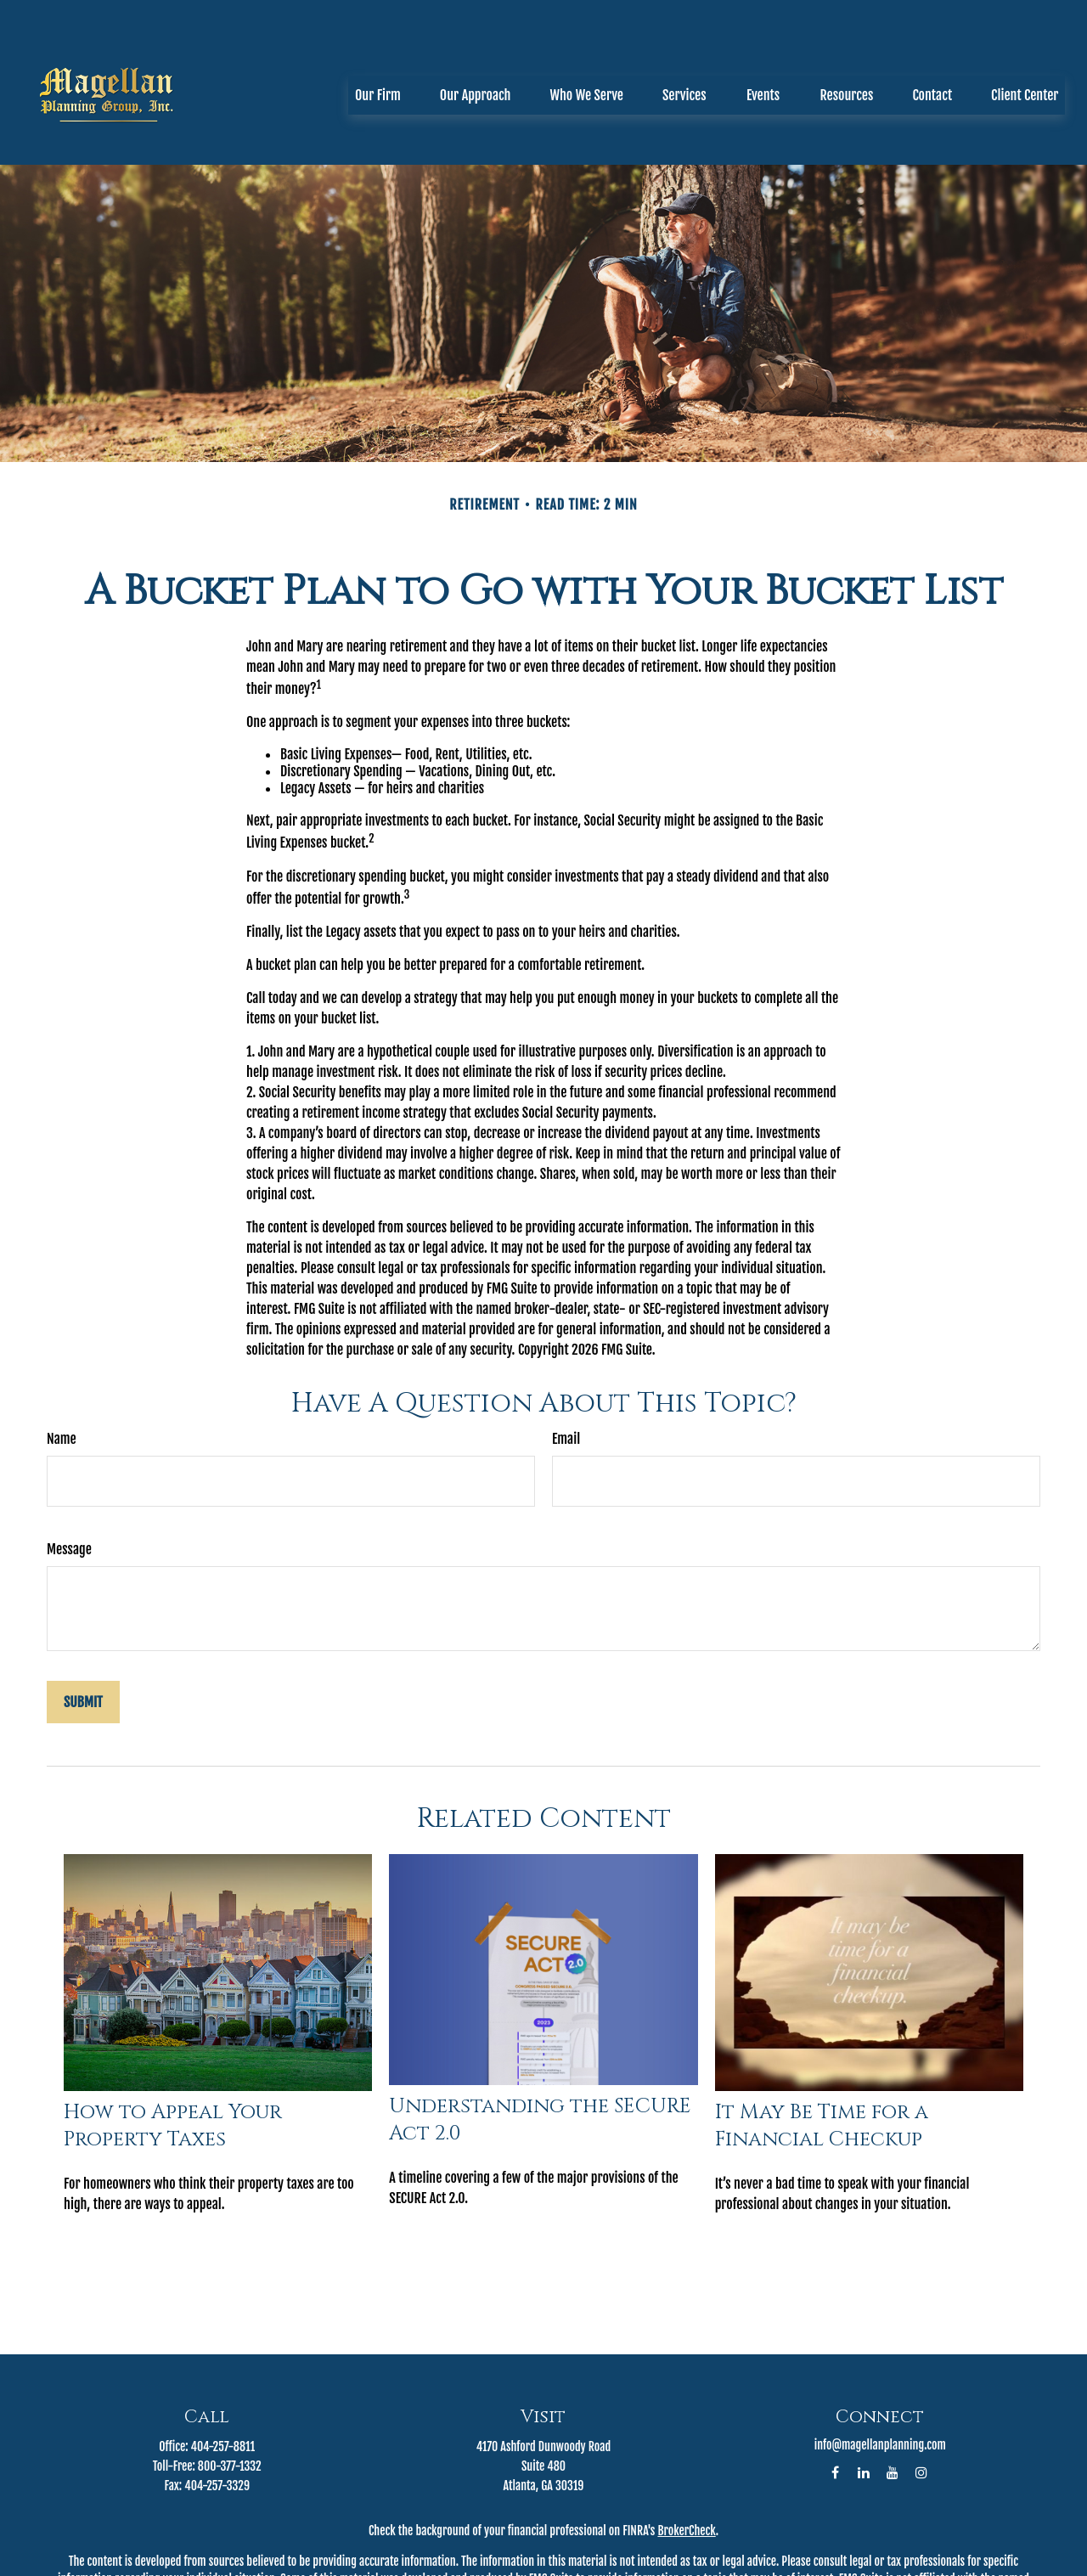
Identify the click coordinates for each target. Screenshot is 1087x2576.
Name (61, 1362)
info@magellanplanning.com (880, 2368)
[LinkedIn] (864, 2395)
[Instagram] (921, 2395)
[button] (378, 44)
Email (566, 1362)
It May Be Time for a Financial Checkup (821, 2049)
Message (69, 1472)
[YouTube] (892, 2395)
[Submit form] (83, 1625)
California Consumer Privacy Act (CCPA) (533, 2569)
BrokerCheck (686, 2454)
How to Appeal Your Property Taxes (173, 2049)
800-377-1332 (230, 2389)
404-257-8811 (223, 2370)
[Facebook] (835, 2395)
